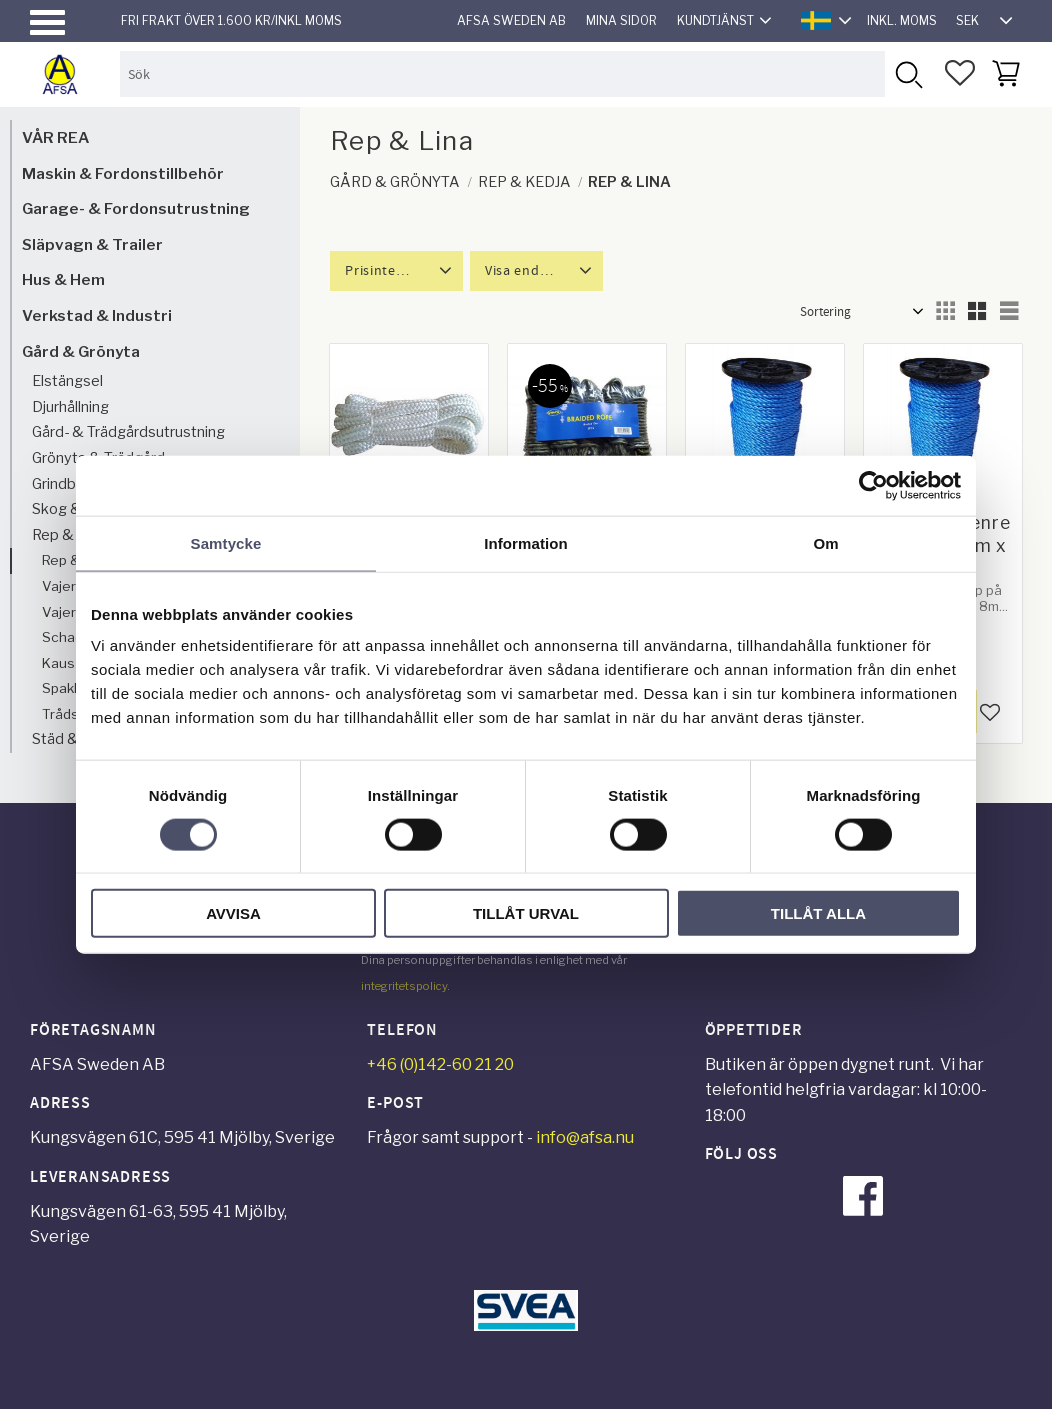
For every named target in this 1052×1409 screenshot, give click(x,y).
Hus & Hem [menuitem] (63, 279)
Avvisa (233, 913)
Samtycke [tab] (226, 542)
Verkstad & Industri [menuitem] (97, 315)
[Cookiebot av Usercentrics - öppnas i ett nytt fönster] (873, 485)
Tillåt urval (526, 913)
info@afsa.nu (585, 1137)
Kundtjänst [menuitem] (715, 20)
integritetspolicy (404, 986)
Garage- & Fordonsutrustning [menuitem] (136, 208)
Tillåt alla (818, 913)
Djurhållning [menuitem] (70, 407)
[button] (47, 22)
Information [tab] (526, 542)
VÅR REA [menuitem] (55, 137)
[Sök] (907, 73)
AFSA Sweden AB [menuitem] (511, 20)
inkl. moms (902, 20)
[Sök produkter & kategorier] (502, 73)
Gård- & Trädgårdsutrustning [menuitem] (128, 432)
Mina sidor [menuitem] (621, 20)
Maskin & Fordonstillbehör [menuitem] (123, 173)
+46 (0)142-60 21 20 (440, 1064)
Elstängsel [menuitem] (67, 381)
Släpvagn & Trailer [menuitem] (92, 244)
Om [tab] (825, 542)
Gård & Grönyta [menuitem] (81, 351)
